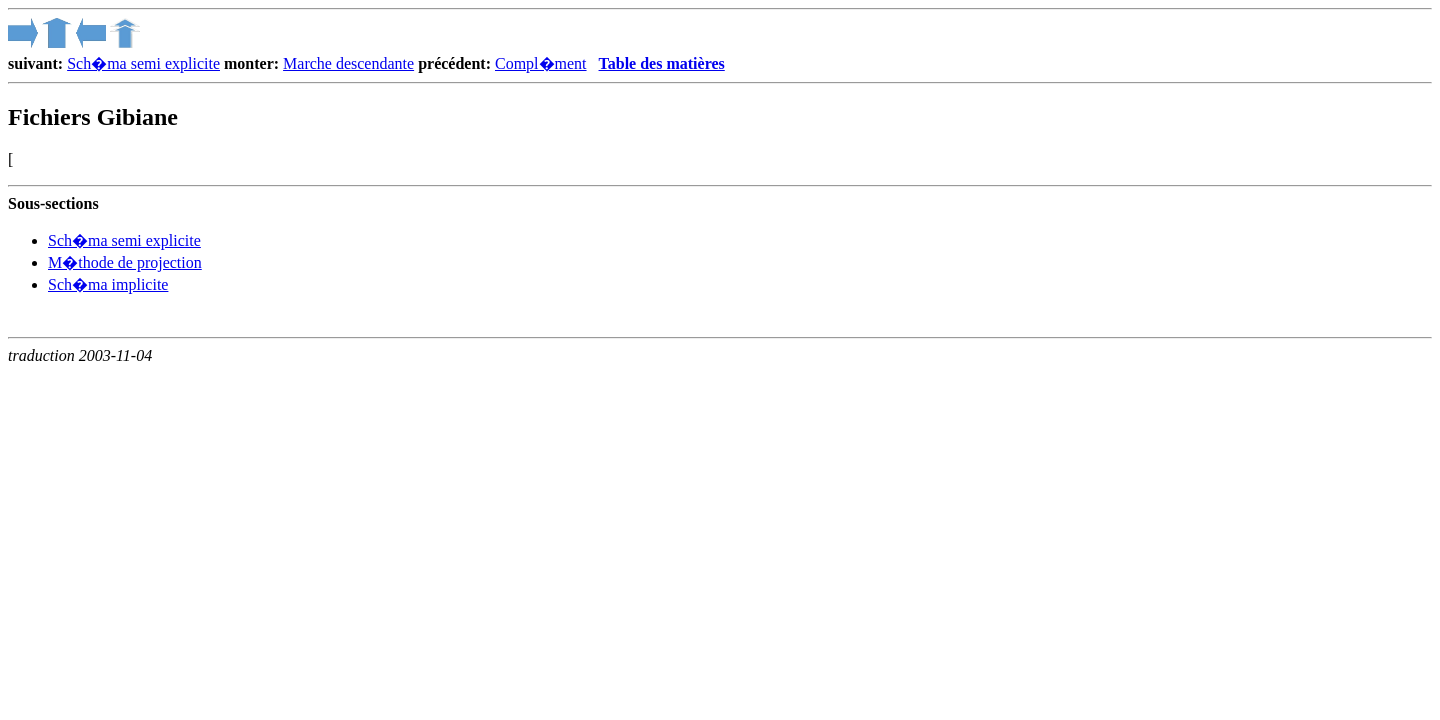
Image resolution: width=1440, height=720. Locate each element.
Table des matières (662, 63)
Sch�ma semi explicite (143, 63)
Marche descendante (348, 63)
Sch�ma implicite (108, 284)
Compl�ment (541, 63)
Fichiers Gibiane (93, 117)
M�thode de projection (125, 262)
